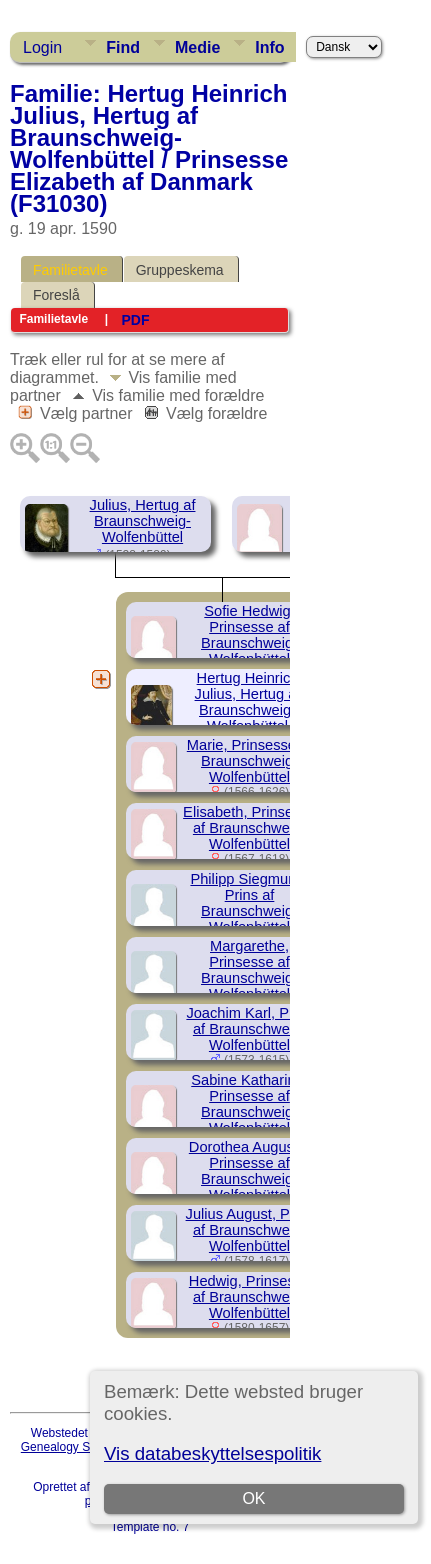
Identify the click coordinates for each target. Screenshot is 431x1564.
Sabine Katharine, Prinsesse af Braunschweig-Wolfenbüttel (249, 1104)
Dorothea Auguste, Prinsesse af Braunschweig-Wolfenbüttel (249, 1171)
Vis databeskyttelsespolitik (212, 1453)
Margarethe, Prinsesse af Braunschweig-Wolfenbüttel (249, 970)
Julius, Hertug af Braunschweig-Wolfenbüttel (143, 521)
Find (123, 47)
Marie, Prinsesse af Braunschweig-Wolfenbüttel (249, 761)
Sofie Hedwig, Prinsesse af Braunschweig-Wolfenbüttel (249, 635)
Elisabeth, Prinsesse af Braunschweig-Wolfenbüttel (249, 828)
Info (269, 47)
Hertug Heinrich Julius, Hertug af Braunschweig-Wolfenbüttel (248, 702)
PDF (135, 320)
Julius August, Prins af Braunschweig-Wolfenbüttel (250, 1230)
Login (42, 47)
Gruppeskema (180, 270)
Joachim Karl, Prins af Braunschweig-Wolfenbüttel (249, 1029)
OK (254, 1498)
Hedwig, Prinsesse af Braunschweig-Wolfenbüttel (249, 1297)
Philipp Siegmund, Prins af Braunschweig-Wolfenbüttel (249, 903)
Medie (197, 47)
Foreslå (56, 295)
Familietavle (70, 270)
